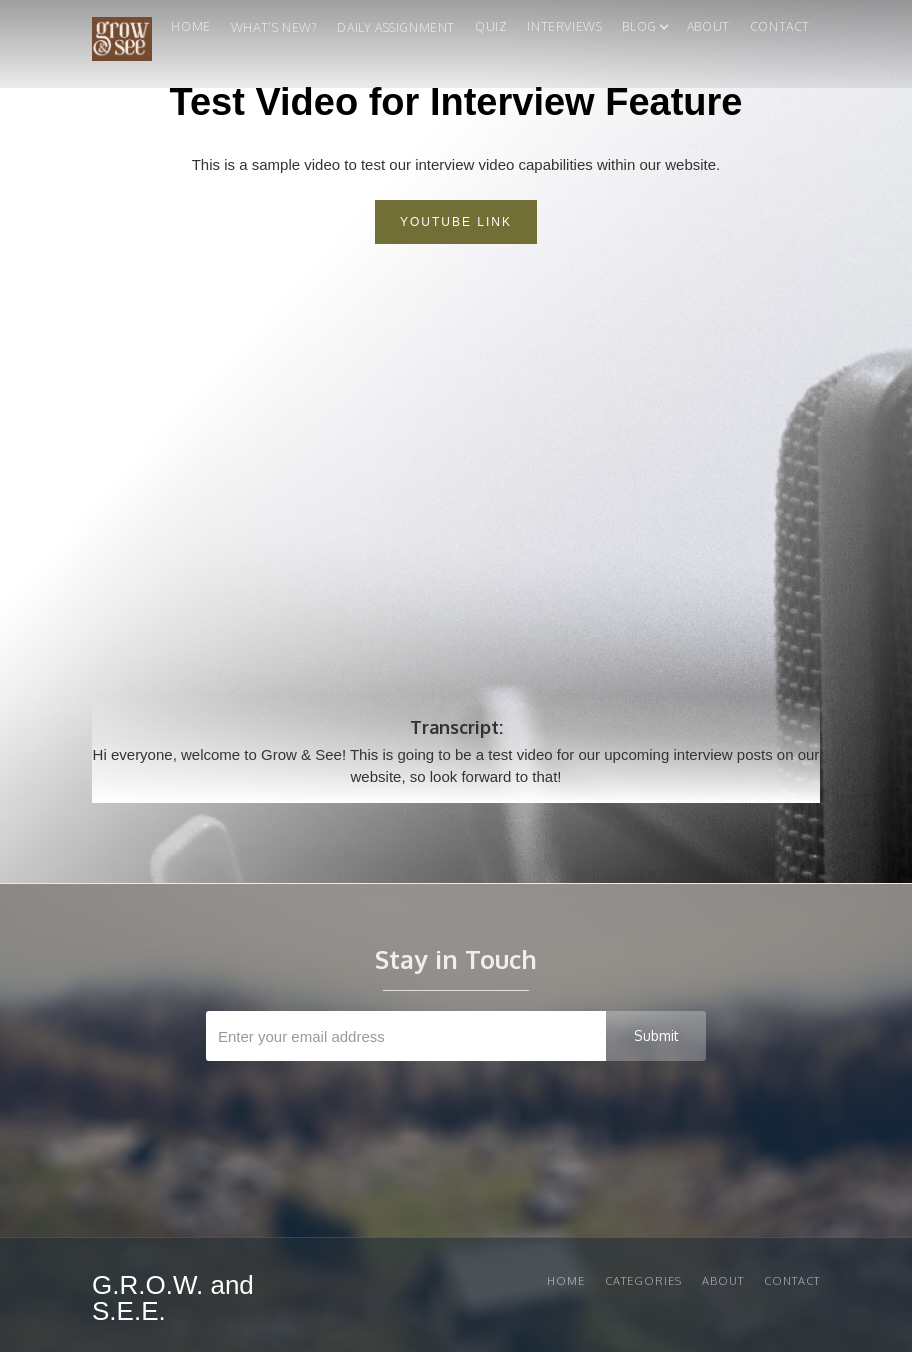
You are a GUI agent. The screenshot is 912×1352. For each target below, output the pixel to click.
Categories (643, 1281)
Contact (780, 26)
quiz (491, 26)
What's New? (274, 27)
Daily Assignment (396, 27)
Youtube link (456, 222)
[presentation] (458, 1110)
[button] (639, 32)
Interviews (564, 26)
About (708, 26)
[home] (122, 44)
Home (190, 26)
